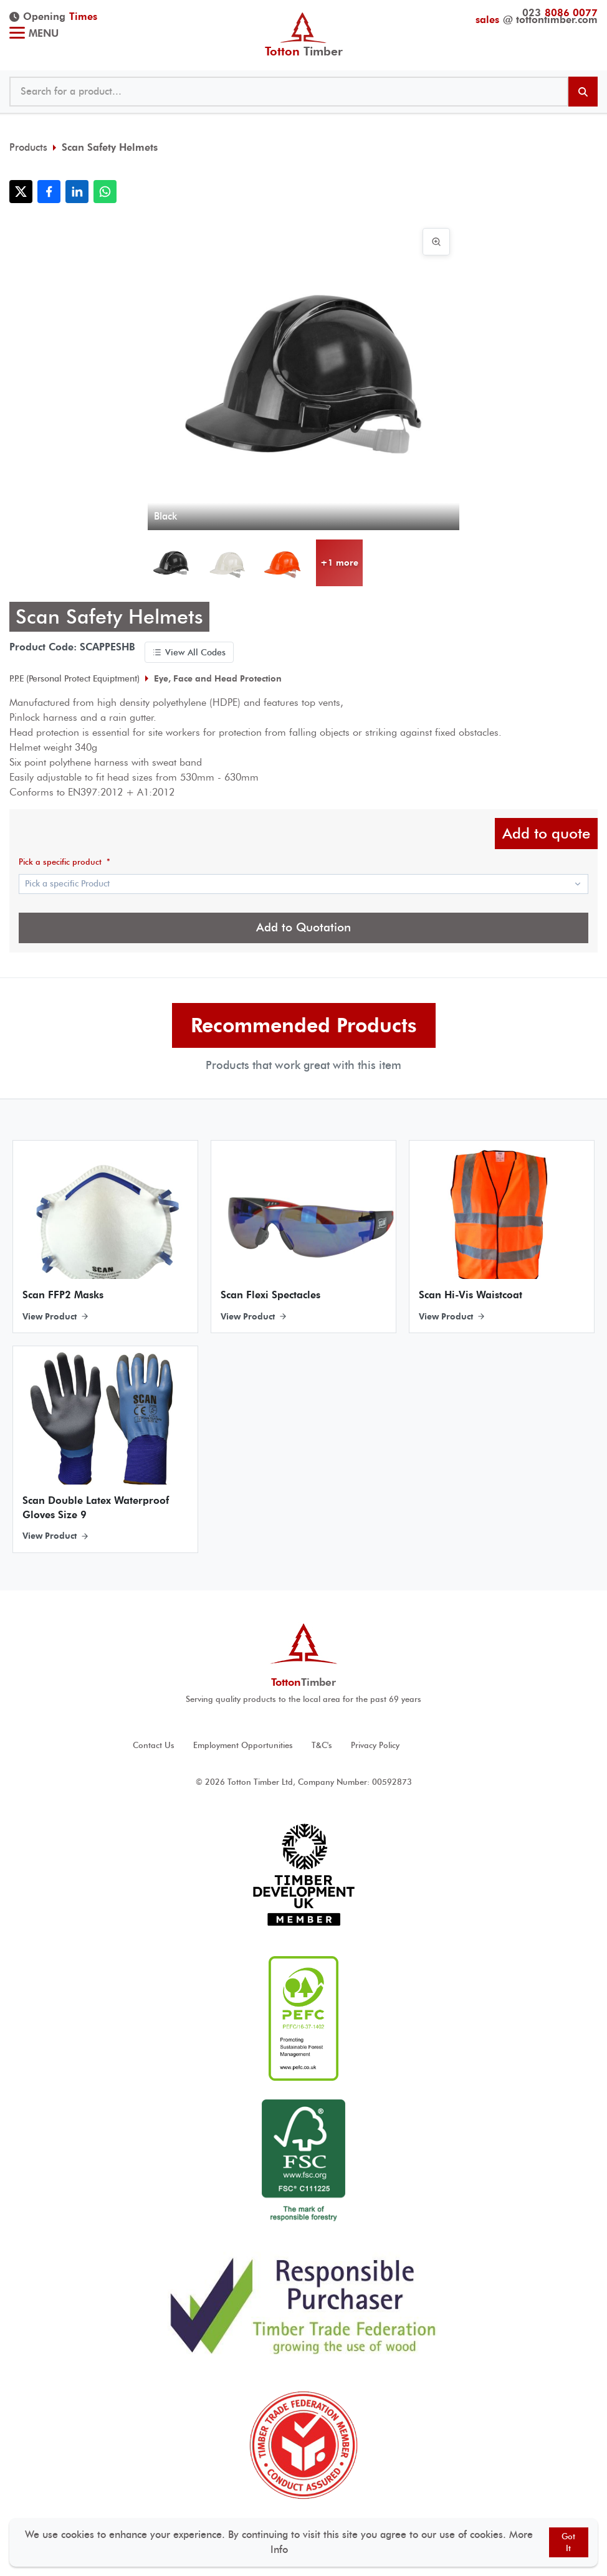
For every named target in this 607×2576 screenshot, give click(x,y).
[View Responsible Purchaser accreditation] (303, 2305)
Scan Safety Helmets (110, 147)
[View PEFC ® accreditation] (303, 2018)
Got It (568, 2542)
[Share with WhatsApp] (105, 191)
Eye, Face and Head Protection (218, 678)
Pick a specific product (64, 862)
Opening (53, 16)
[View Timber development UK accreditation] (303, 1875)
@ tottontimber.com (537, 19)
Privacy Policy (375, 1745)
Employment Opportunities (243, 1745)
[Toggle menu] (17, 34)
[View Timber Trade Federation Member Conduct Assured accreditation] (303, 2445)
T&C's (322, 1745)
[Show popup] (303, 884)
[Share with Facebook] (48, 191)
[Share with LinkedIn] (76, 191)
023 (560, 12)
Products (28, 147)
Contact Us (153, 1745)
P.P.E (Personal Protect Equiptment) (74, 678)
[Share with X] (20, 191)
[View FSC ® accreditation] (303, 2161)
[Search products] (583, 92)
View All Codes (189, 652)
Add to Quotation (303, 927)
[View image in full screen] (436, 241)
